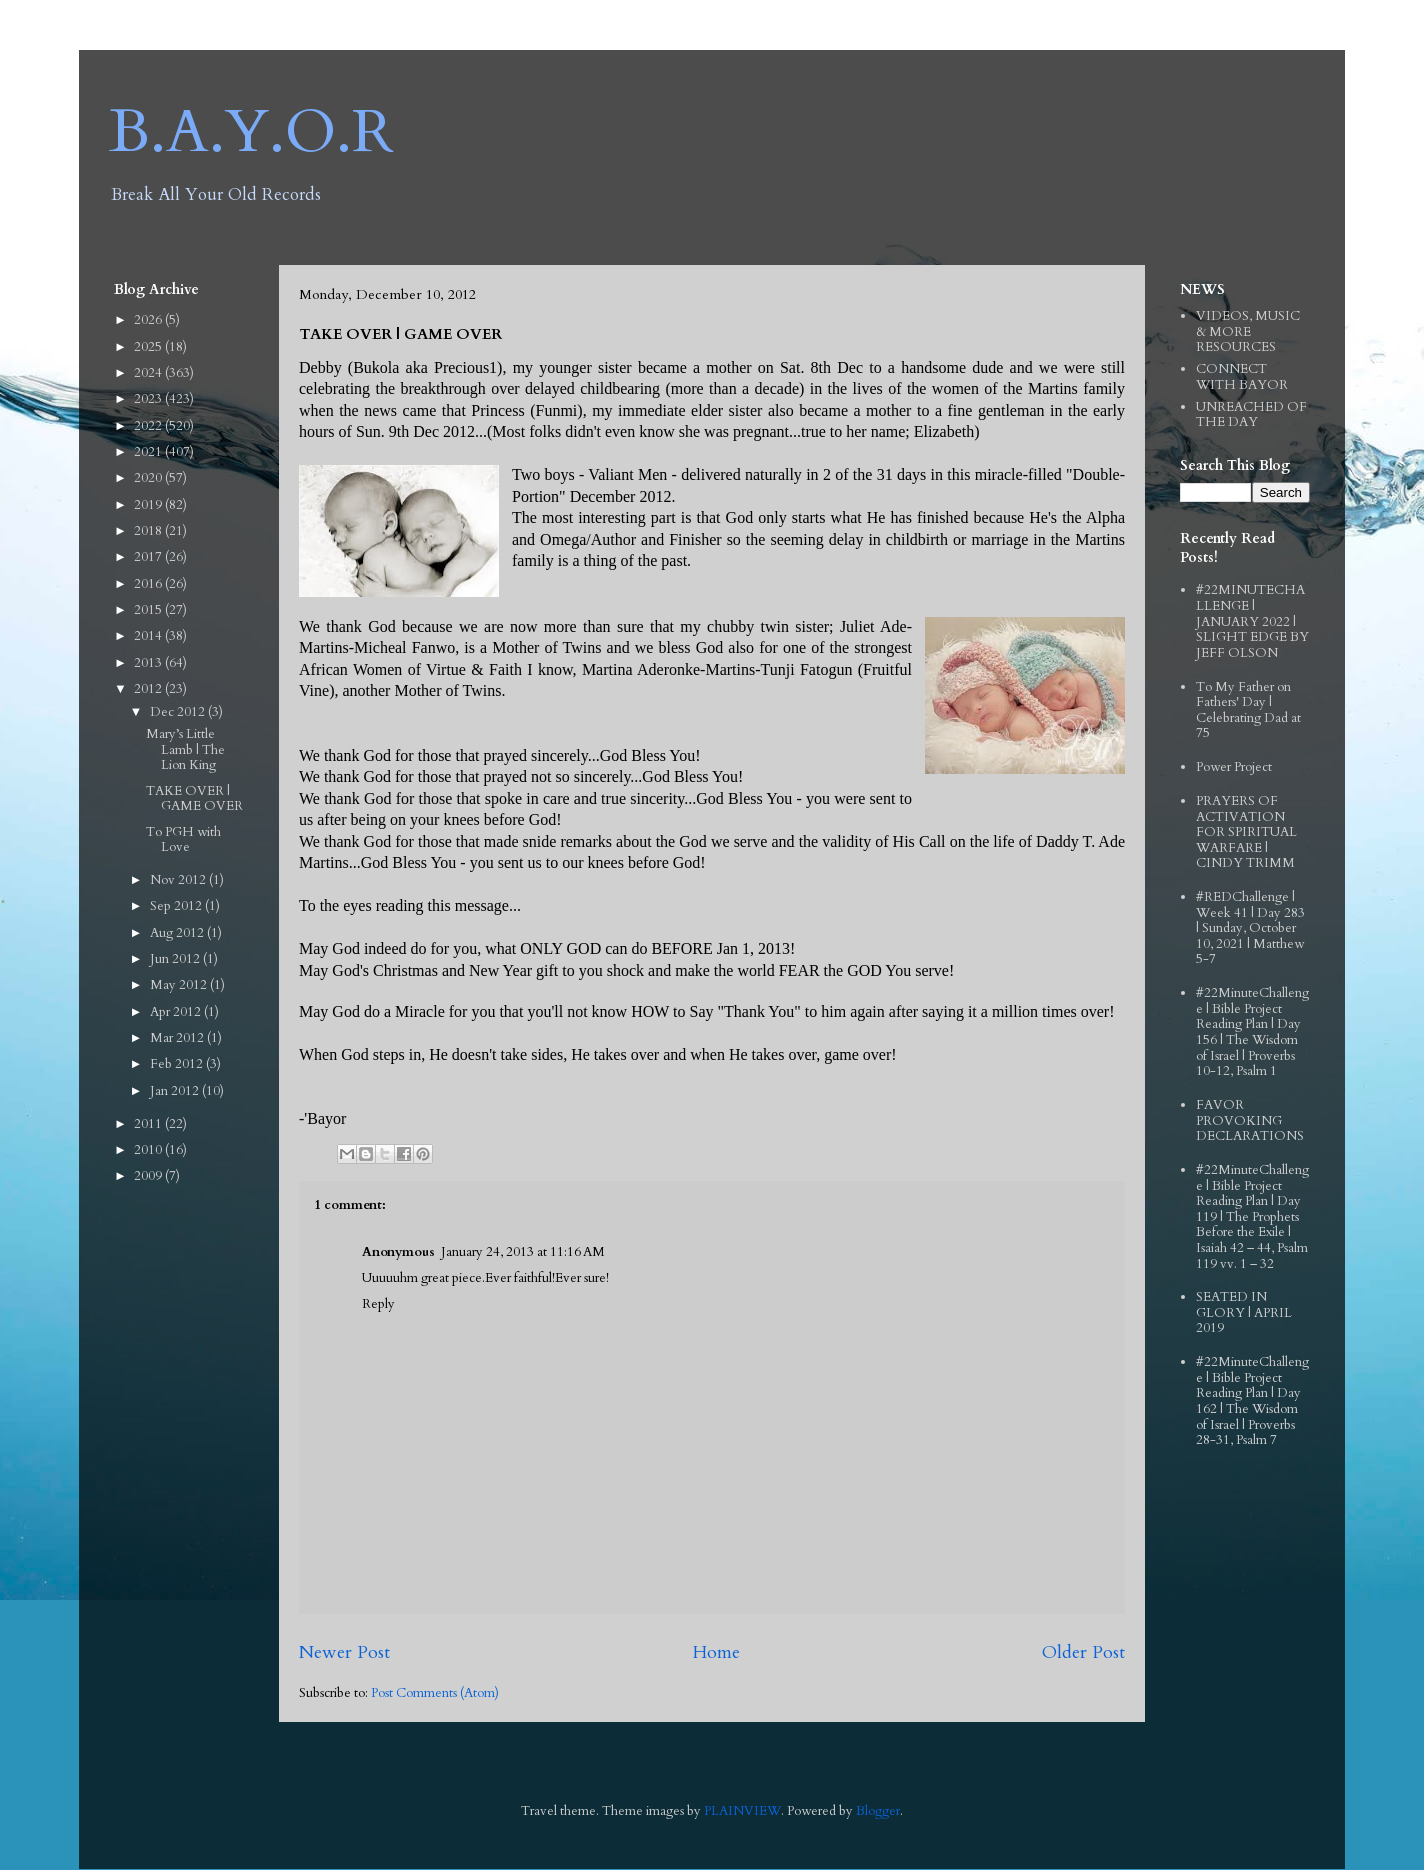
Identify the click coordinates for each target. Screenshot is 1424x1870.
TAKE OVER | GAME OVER (194, 799)
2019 (149, 505)
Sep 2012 (177, 906)
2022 (149, 426)
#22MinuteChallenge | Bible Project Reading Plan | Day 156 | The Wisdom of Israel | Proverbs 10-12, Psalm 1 (1252, 1032)
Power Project (1234, 767)
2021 (149, 452)
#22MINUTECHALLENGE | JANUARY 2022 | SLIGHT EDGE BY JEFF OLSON (1252, 621)
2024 (149, 373)
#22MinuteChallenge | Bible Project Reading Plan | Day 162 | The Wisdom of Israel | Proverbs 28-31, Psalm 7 (1252, 1401)
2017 (149, 557)
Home (716, 1652)
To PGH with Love (183, 840)
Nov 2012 (179, 880)
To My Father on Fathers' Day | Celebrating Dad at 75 (1248, 710)
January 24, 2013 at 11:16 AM (523, 1252)
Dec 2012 (179, 712)
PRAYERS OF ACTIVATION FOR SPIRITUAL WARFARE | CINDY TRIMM (1246, 832)
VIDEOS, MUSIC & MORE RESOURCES (1248, 331)
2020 (149, 478)
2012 (149, 689)
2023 (149, 399)
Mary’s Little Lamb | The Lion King (185, 749)
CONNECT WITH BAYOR (1242, 377)
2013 (149, 663)
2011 (149, 1124)
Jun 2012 (176, 959)
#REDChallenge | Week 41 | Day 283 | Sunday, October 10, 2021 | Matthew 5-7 (1250, 928)
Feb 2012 (178, 1064)
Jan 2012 (176, 1091)
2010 (149, 1150)
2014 (149, 636)
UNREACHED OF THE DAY (1251, 415)
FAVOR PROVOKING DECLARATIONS (1250, 1120)
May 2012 (180, 985)
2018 (149, 531)
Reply (378, 1304)
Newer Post (344, 1652)
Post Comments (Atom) (435, 1693)
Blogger (878, 1811)
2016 (149, 584)
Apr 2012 (177, 1012)
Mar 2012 (178, 1038)
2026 (149, 320)
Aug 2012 (178, 933)
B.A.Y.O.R (251, 132)
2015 (149, 610)
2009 (149, 1176)
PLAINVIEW (742, 1811)
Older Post (1083, 1652)
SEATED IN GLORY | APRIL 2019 (1244, 1312)
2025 (149, 347)
